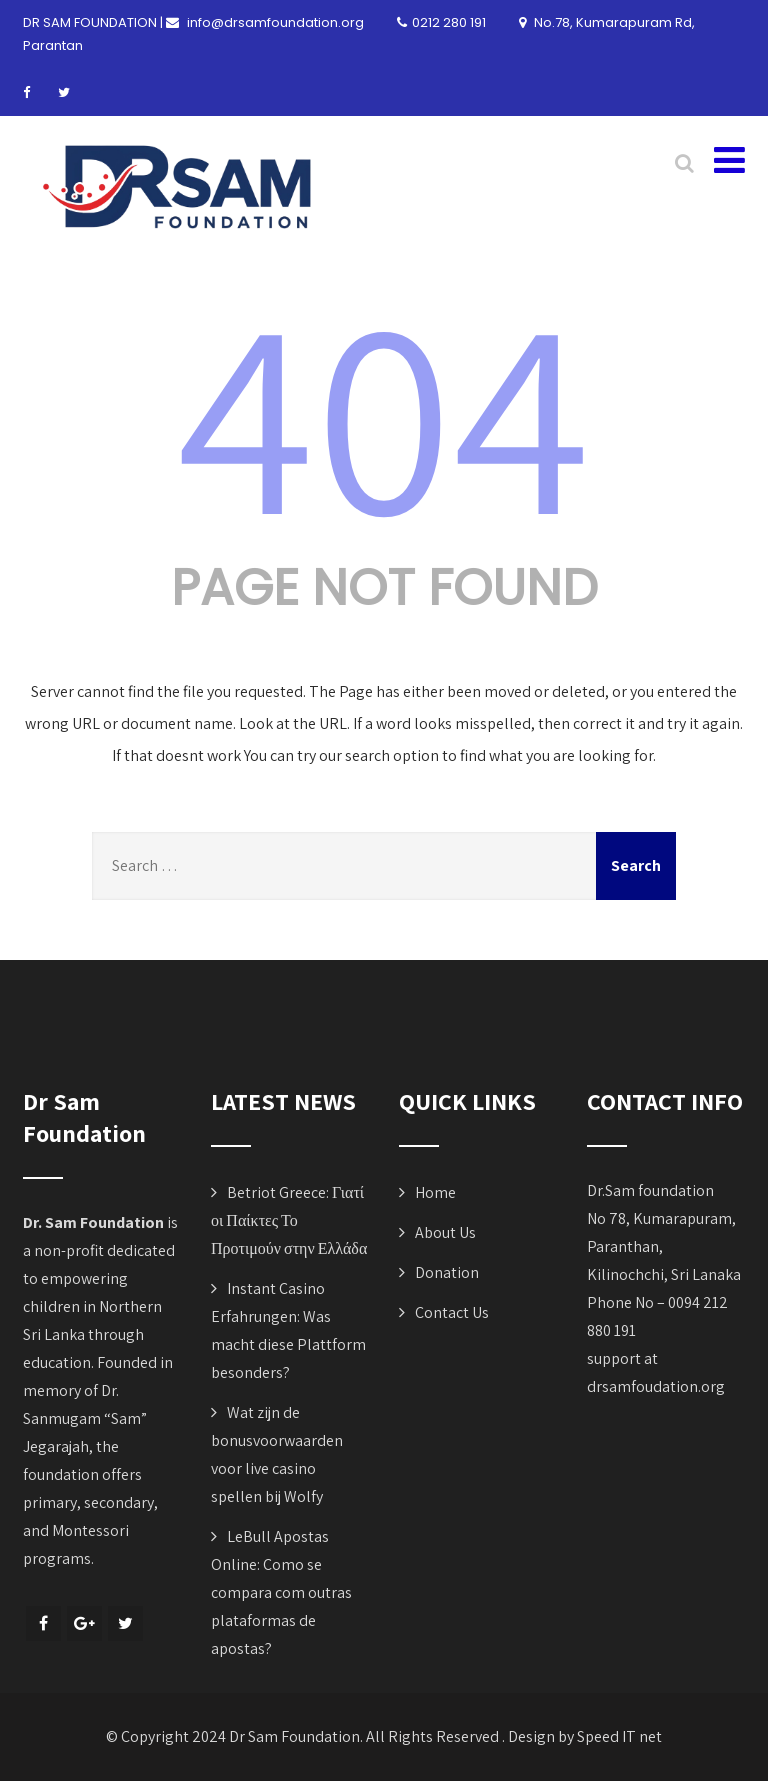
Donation (447, 1272)
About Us (445, 1232)
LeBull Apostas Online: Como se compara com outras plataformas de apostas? (281, 1592)
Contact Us (452, 1312)
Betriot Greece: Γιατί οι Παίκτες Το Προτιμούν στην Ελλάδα (289, 1220)
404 (384, 411)
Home (435, 1192)
